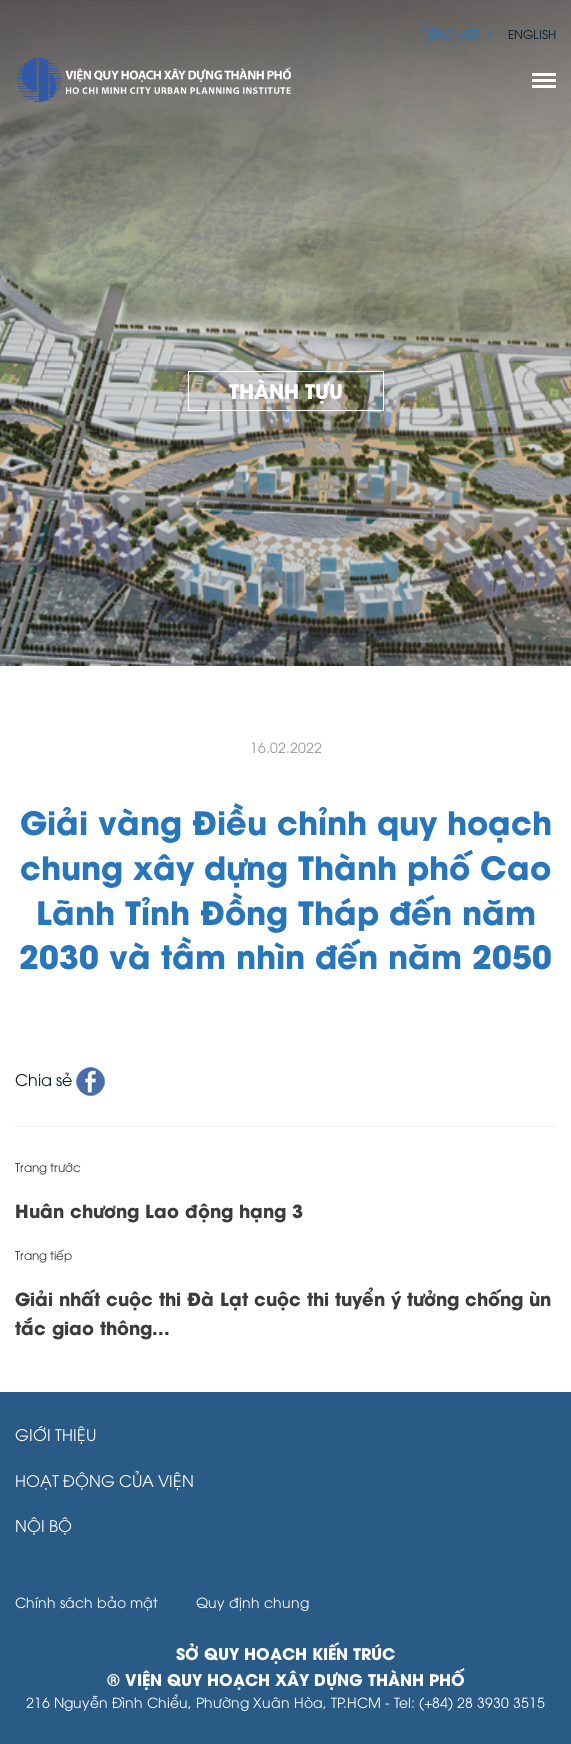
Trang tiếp (43, 1254)
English (532, 33)
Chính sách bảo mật (86, 1601)
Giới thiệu (55, 1434)
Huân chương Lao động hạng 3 (159, 1209)
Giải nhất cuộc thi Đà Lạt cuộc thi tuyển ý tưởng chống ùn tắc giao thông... (283, 1312)
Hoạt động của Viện (104, 1480)
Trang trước (48, 1166)
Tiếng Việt (450, 33)
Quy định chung (252, 1601)
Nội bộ (43, 1525)
